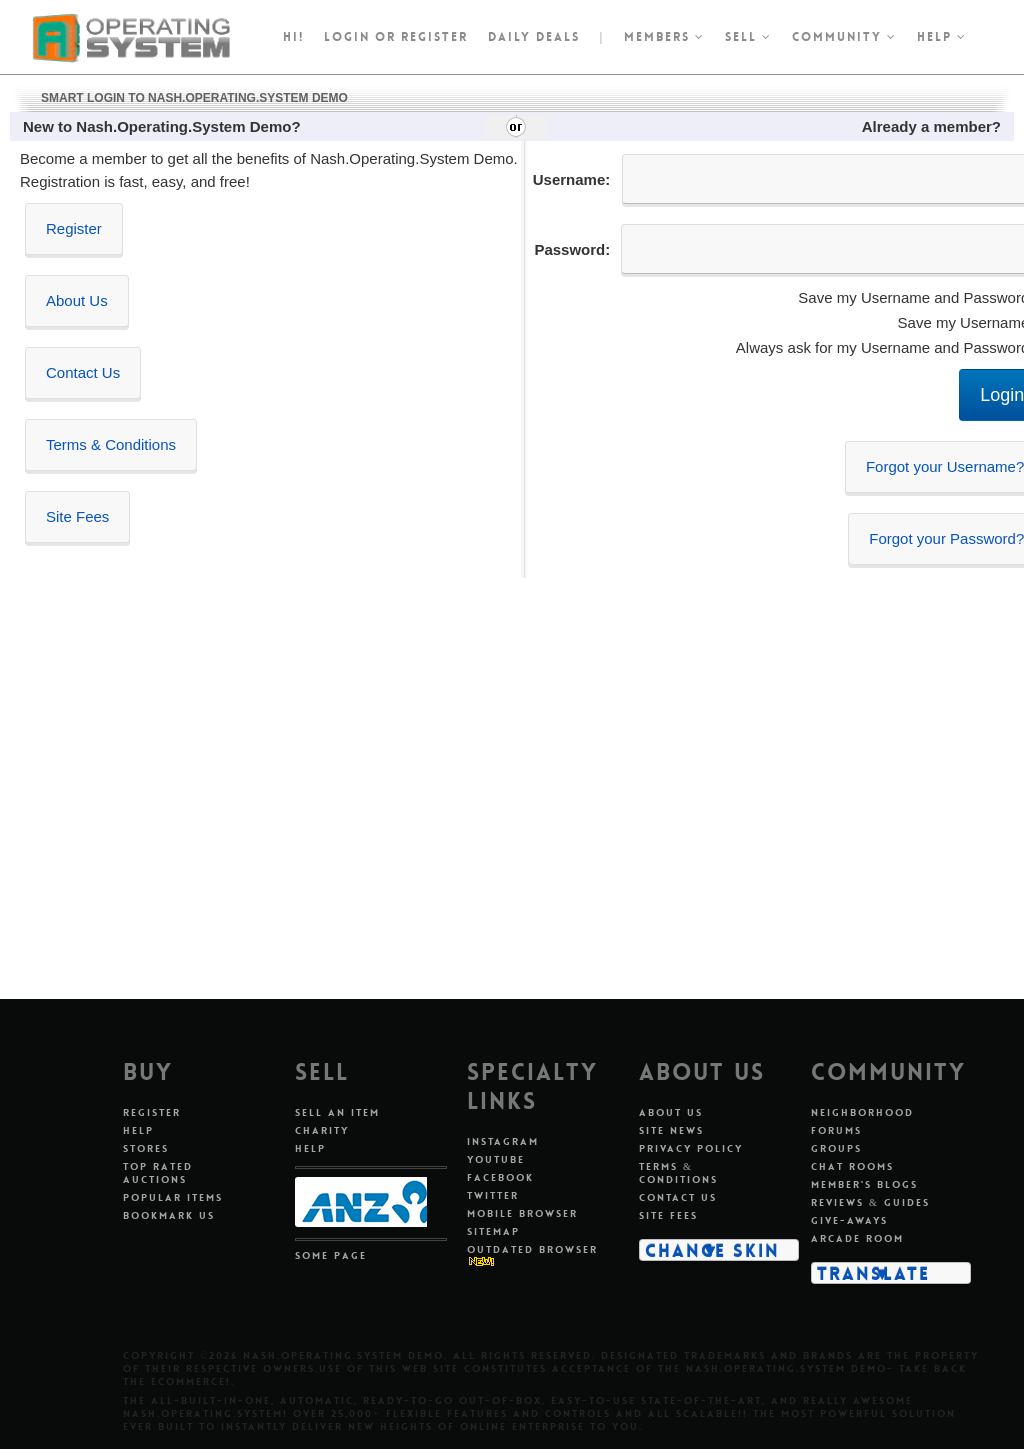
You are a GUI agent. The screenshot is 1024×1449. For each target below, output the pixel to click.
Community (844, 37)
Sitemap (493, 1231)
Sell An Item (337, 1112)
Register (74, 228)
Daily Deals (534, 37)
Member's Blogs (864, 1184)
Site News (671, 1130)
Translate (873, 1273)
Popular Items (173, 1197)
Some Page (331, 1255)
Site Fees (77, 516)
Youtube (496, 1159)
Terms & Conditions (111, 444)
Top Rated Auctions (158, 1173)
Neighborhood (862, 1112)
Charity (322, 1130)
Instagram (503, 1141)
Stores (146, 1148)
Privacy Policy (691, 1148)
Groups (836, 1148)
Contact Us (83, 372)
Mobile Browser (522, 1213)
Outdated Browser (532, 1249)
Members (664, 37)
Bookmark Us (169, 1215)
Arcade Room (857, 1238)
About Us (77, 300)
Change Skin (712, 1250)
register (434, 37)
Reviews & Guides (870, 1202)
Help (942, 37)
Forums (836, 1130)
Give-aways (849, 1220)
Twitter (493, 1195)
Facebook (500, 1177)
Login (347, 37)
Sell (748, 37)
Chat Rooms (852, 1166)
